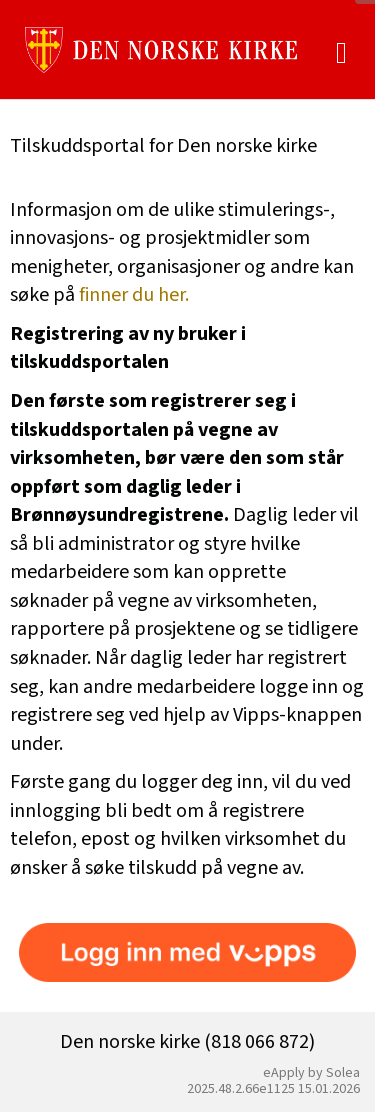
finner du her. (134, 295)
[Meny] (341, 53)
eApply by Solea (311, 1073)
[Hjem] (161, 50)
